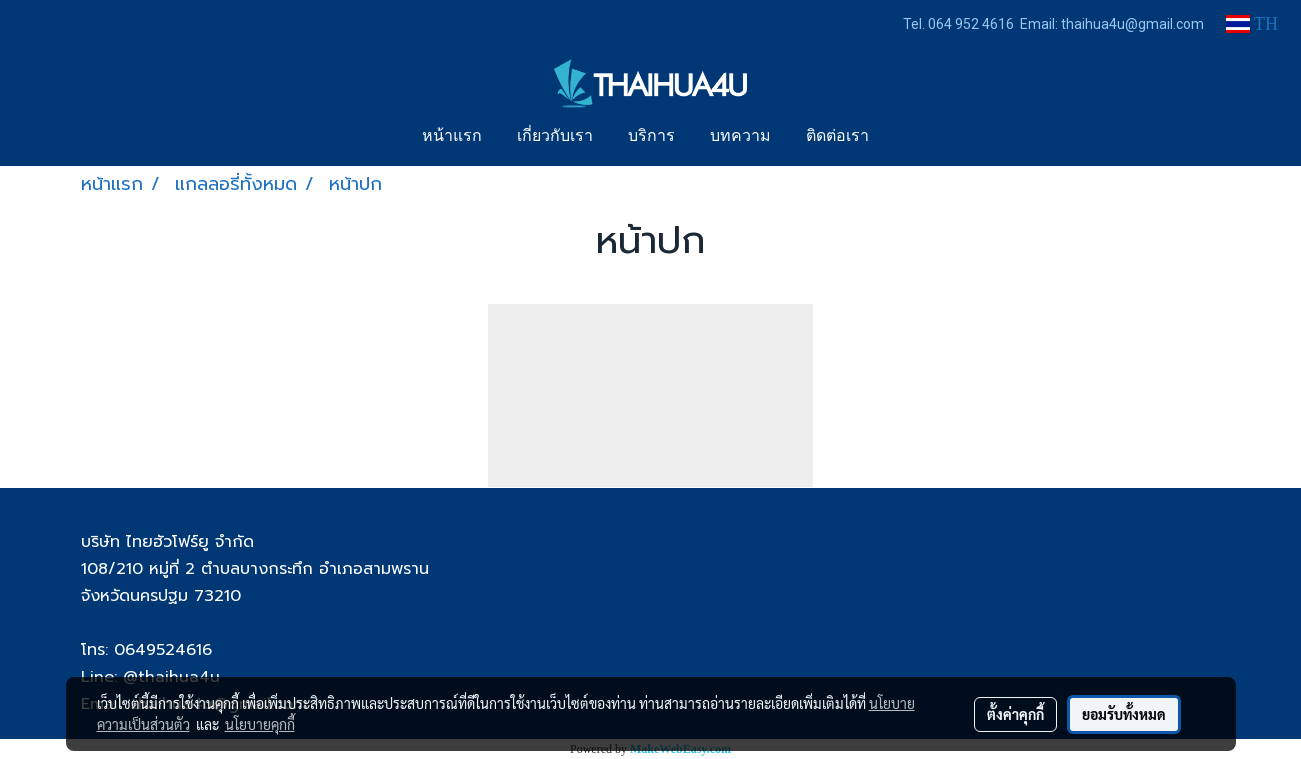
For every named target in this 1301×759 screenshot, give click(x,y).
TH (1252, 24)
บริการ (651, 137)
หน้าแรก (452, 137)
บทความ (740, 137)
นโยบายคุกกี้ (260, 724)
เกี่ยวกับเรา (555, 137)
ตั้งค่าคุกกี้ (1015, 714)
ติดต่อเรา (837, 137)
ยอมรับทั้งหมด (1124, 714)
